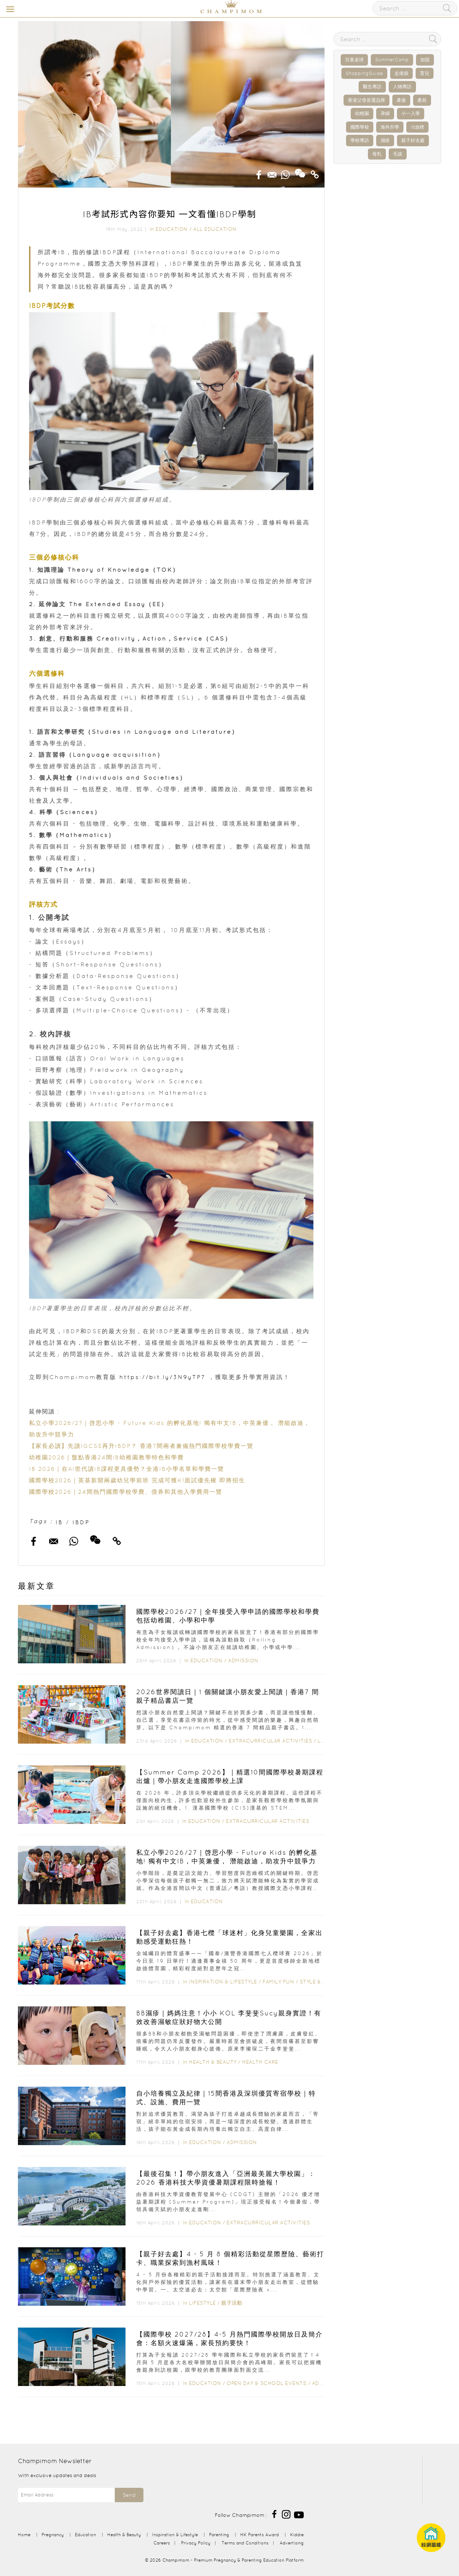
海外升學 (389, 127)
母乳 (377, 154)
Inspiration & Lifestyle (223, 1982)
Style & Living (320, 1982)
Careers (161, 2543)
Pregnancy (53, 2534)
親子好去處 (413, 140)
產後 (401, 100)
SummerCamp (392, 59)
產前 (422, 100)
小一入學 (410, 113)
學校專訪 (359, 140)
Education (172, 229)
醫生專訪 (372, 86)
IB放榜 (417, 127)
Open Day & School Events (266, 2383)
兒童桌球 (354, 59)
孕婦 (385, 113)
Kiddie (297, 2534)
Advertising (292, 2543)
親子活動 (231, 2303)
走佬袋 (401, 73)
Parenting (219, 2534)
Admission (243, 1660)
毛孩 (397, 154)
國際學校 (359, 127)
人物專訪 (402, 86)
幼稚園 (362, 113)
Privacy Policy (195, 2543)
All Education (215, 229)
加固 (425, 59)
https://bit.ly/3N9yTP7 (162, 1377)
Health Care (260, 2062)
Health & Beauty (213, 2062)
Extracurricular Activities (270, 1741)
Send (129, 2495)
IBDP (81, 1522)
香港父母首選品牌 (366, 100)
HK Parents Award (259, 2534)
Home (24, 2534)
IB (59, 1522)
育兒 (424, 73)
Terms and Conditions (245, 2543)
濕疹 (385, 140)
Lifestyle (202, 2303)
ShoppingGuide (364, 73)
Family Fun (278, 1982)
